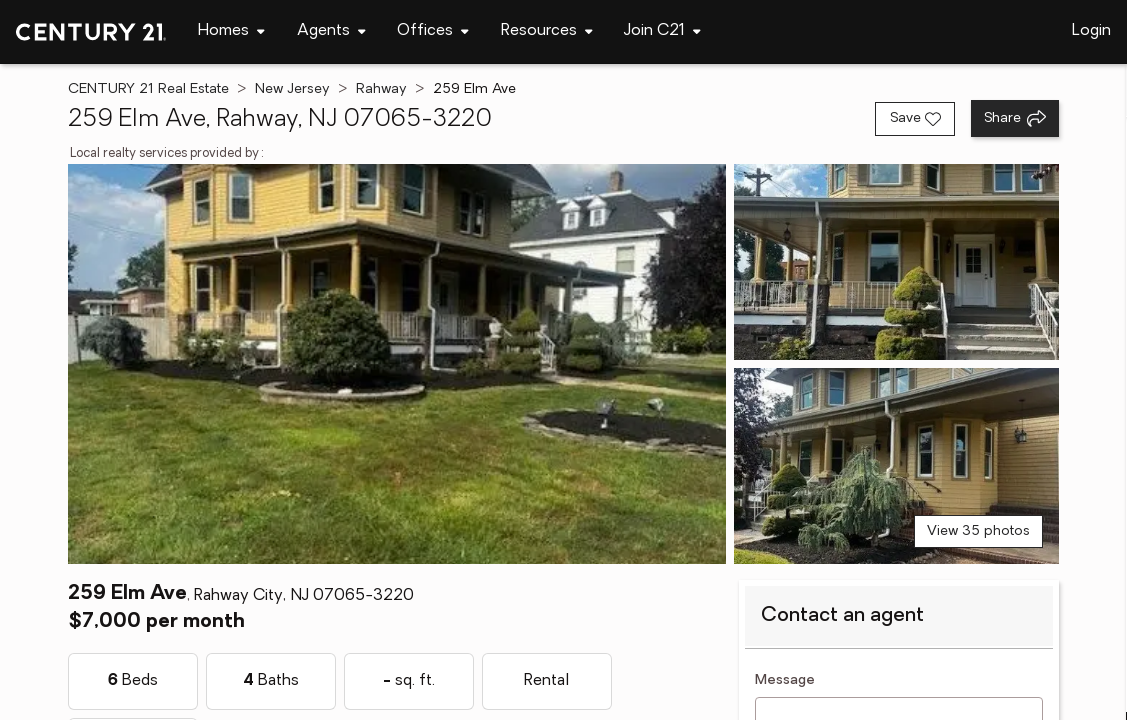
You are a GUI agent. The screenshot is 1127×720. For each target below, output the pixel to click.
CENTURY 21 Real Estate (148, 89)
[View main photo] (397, 364)
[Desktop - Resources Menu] (547, 31)
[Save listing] (915, 119)
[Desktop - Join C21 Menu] (662, 31)
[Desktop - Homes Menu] (231, 31)
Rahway (381, 89)
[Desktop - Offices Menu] (433, 31)
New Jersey (292, 89)
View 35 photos (978, 531)
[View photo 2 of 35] (896, 262)
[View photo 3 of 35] (896, 466)
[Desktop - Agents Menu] (331, 31)
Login (1091, 31)
